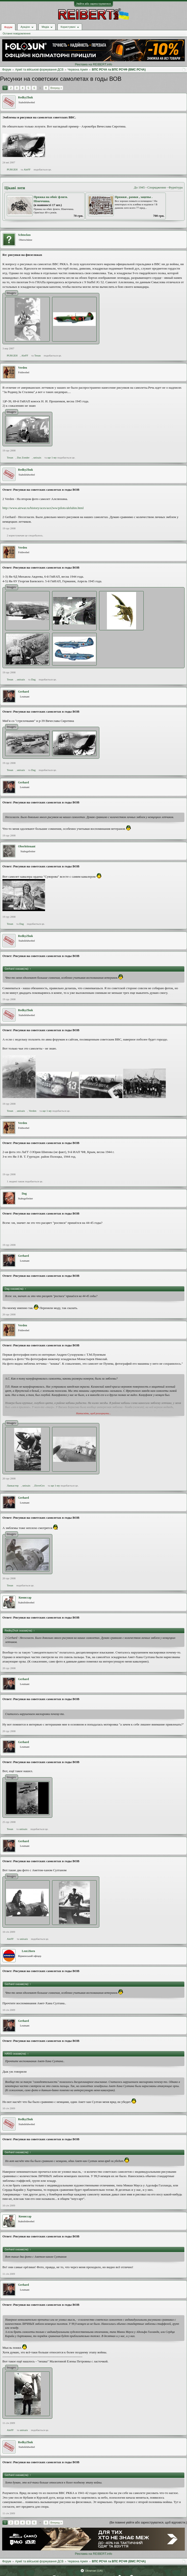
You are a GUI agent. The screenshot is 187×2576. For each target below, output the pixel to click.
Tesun (37, 355)
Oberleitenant (26, 846)
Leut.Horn (28, 1951)
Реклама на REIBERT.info (93, 64)
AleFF (27, 169)
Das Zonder (23, 457)
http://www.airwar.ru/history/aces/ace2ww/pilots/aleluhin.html (43, 508)
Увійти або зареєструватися (93, 3)
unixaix (37, 457)
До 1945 (139, 187)
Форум (8, 27)
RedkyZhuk (25, 97)
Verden (22, 367)
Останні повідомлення (16, 33)
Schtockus (24, 235)
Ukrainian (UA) (94, 2570)
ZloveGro (39, 1485)
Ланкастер (13, 1485)
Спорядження (156, 187)
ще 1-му (52, 457)
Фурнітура (175, 187)
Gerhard (23, 691)
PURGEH (12, 169)
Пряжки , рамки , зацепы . (133, 197)
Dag (33, 679)
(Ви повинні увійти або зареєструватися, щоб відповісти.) (148, 2522)
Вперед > (56, 87)
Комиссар (25, 1597)
